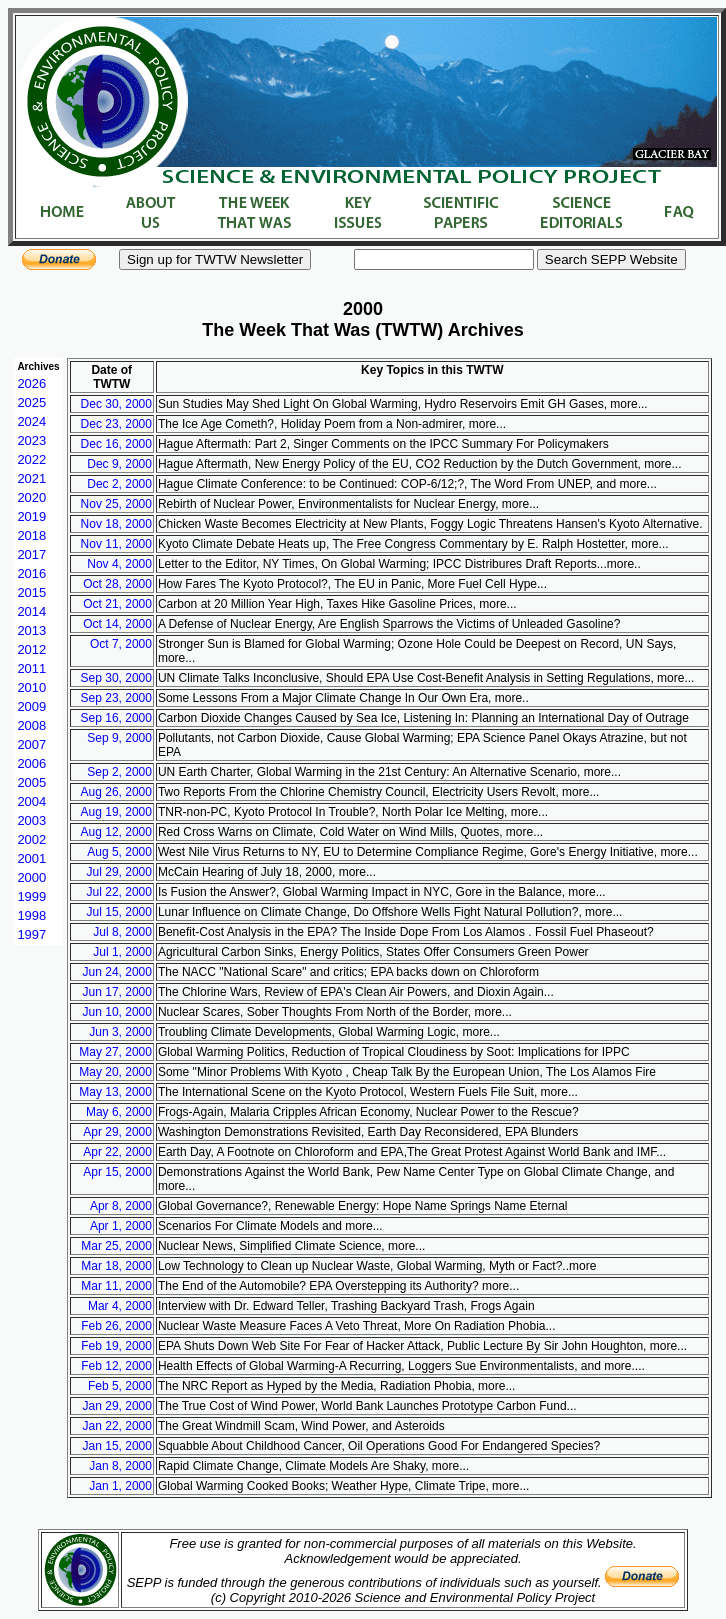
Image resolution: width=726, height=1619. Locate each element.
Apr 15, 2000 (117, 1172)
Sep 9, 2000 (119, 738)
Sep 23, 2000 (116, 698)
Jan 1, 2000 (120, 1486)
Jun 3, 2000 (120, 1032)
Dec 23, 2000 (116, 424)
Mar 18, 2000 (116, 1266)
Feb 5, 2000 (120, 1386)
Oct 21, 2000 (117, 604)
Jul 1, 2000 (122, 952)
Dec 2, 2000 (119, 484)
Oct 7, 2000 (121, 644)
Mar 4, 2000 (120, 1306)
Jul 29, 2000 (119, 872)
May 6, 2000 (119, 1112)
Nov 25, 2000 (116, 504)
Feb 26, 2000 (116, 1326)
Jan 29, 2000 (117, 1406)
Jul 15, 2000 (119, 912)
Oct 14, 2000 (117, 624)
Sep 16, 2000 (116, 718)
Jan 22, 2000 (117, 1426)
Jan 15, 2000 (117, 1446)
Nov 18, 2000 (116, 524)
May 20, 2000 (115, 1072)
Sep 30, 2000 (116, 678)
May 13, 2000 (115, 1092)
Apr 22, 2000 (117, 1152)
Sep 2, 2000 (119, 772)
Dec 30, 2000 (116, 404)
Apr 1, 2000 (121, 1226)
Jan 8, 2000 (120, 1466)
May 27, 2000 (115, 1052)
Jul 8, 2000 (122, 932)
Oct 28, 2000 (117, 584)
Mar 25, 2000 (116, 1246)
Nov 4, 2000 (119, 564)
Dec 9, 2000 (119, 464)
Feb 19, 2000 (116, 1346)
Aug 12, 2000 (116, 832)
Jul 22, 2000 (119, 892)
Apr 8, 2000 (121, 1206)
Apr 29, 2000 (117, 1132)
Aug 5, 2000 (119, 852)
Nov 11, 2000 (116, 544)
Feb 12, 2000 (116, 1366)
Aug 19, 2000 (116, 812)
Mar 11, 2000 (116, 1286)
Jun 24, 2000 (117, 972)
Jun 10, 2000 (117, 1012)
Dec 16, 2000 (116, 444)
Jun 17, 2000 (117, 992)
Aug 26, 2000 (116, 792)
